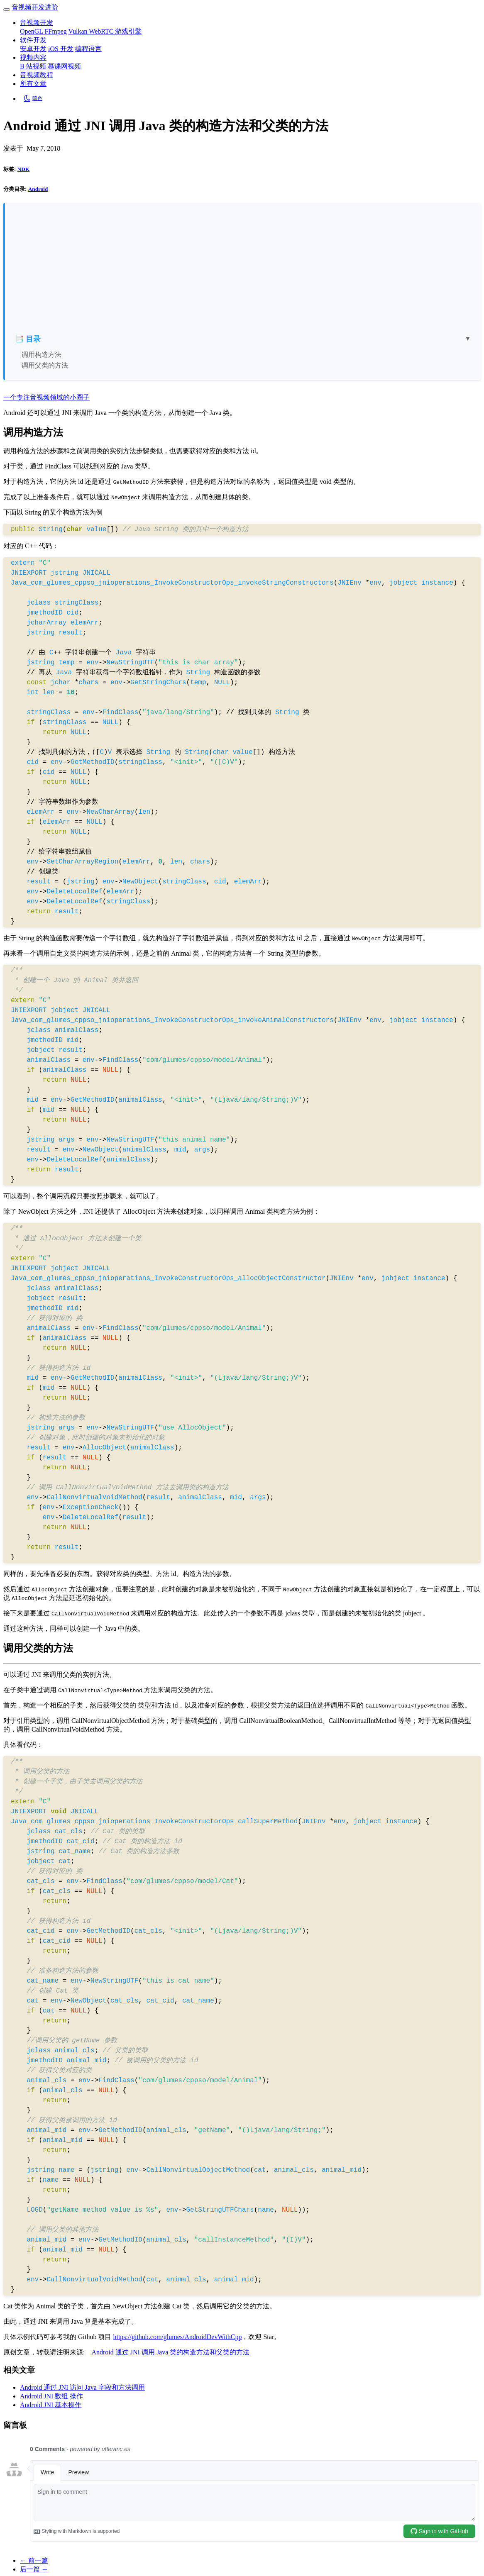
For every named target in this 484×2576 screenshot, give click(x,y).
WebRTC (102, 31)
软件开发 (33, 40)
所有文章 (33, 83)
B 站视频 (33, 66)
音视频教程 (36, 74)
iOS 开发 (60, 48)
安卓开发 (33, 48)
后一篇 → (34, 2569)
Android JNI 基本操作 (50, 2404)
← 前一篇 (34, 2560)
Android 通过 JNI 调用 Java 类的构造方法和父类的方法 (170, 2352)
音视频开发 (36, 22)
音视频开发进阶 (35, 7)
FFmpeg (55, 31)
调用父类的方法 (45, 365)
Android (38, 189)
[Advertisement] (243, 272)
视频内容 (33, 57)
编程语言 (88, 48)
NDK (23, 169)
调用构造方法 (41, 354)
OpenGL (32, 31)
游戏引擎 (128, 31)
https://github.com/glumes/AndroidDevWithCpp (177, 2336)
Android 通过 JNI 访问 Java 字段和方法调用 (82, 2387)
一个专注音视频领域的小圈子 (46, 397)
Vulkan (78, 31)
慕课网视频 (64, 66)
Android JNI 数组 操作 (51, 2396)
